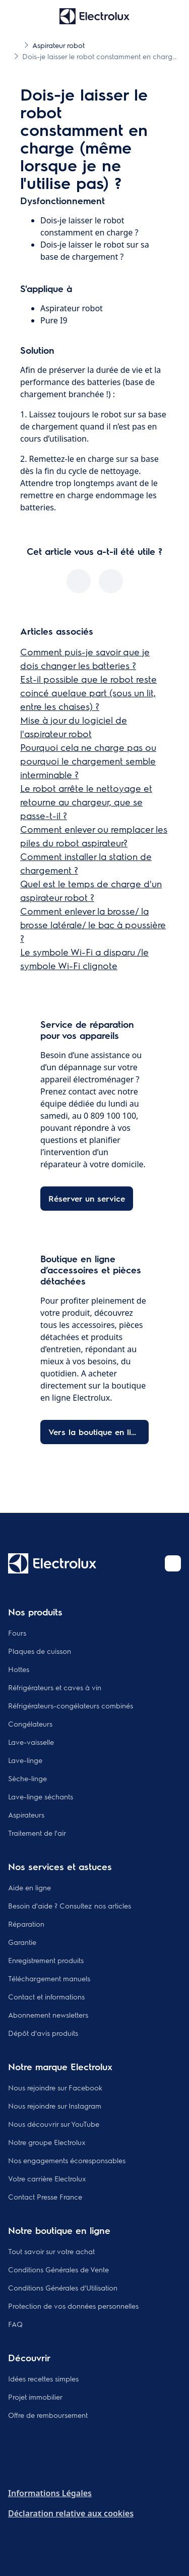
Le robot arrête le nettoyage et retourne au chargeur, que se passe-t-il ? (86, 801)
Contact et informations (46, 1996)
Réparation (26, 1923)
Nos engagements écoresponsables (66, 2160)
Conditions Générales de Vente (58, 2269)
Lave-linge (25, 1759)
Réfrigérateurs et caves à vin (54, 1687)
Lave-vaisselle (31, 1741)
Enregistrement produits (46, 1960)
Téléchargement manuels (49, 1978)
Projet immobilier (35, 2396)
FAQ (15, 2323)
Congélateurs (30, 1723)
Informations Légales (50, 2493)
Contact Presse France (45, 2196)
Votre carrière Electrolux (47, 2178)
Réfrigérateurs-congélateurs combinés (70, 1705)
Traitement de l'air (37, 1832)
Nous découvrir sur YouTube (53, 2123)
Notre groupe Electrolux (47, 2141)
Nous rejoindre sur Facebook (55, 2087)
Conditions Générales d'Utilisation (62, 2287)
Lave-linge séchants (40, 1796)
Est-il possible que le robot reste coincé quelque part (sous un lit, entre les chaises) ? (88, 692)
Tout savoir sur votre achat (51, 2251)
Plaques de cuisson (39, 1650)
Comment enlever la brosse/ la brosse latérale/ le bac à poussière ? (93, 924)
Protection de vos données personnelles (73, 2305)
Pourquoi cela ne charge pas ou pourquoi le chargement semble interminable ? (88, 760)
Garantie (22, 1941)
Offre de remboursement (48, 2414)
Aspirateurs (26, 1814)
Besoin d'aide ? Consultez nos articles (69, 1905)
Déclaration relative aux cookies (71, 2513)
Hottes (18, 1669)
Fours (17, 1632)
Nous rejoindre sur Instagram (54, 2105)
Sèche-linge (27, 1778)
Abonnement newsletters (48, 2014)
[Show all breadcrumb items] (16, 44)
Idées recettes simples (43, 2378)
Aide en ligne (29, 1887)
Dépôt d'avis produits (43, 2032)
